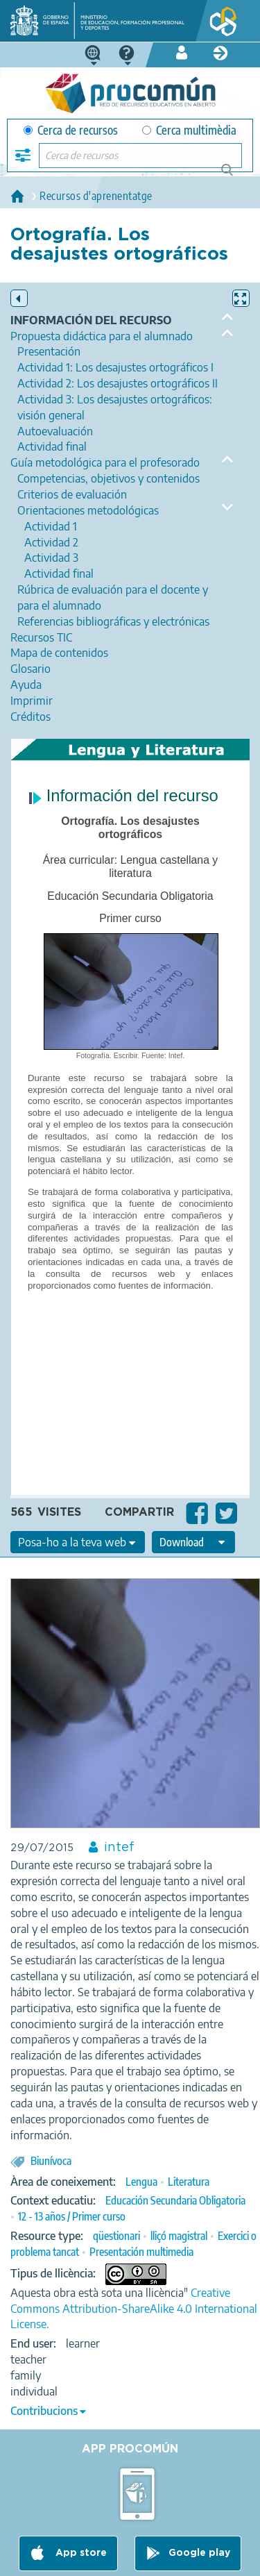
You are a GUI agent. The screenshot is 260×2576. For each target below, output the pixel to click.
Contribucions (44, 2411)
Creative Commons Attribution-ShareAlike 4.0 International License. (133, 2309)
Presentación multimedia (141, 2252)
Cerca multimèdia (189, 130)
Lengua (141, 2182)
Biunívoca (51, 2161)
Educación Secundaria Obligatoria (175, 2200)
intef (119, 1847)
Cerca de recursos (71, 130)
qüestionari (116, 2236)
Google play (199, 2553)
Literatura (188, 2182)
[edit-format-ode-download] (193, 1542)
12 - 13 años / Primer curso (71, 2216)
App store (80, 2553)
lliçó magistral (178, 2236)
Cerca (233, 175)
